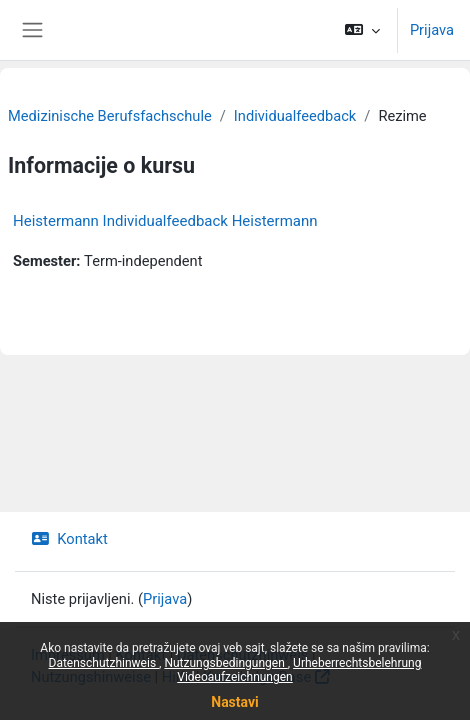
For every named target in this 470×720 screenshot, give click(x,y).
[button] (362, 30)
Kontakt (69, 539)
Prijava (432, 30)
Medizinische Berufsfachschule (110, 116)
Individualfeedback (295, 116)
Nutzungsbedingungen (225, 663)
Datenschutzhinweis (104, 663)
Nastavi (234, 702)
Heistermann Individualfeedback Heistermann (165, 221)
